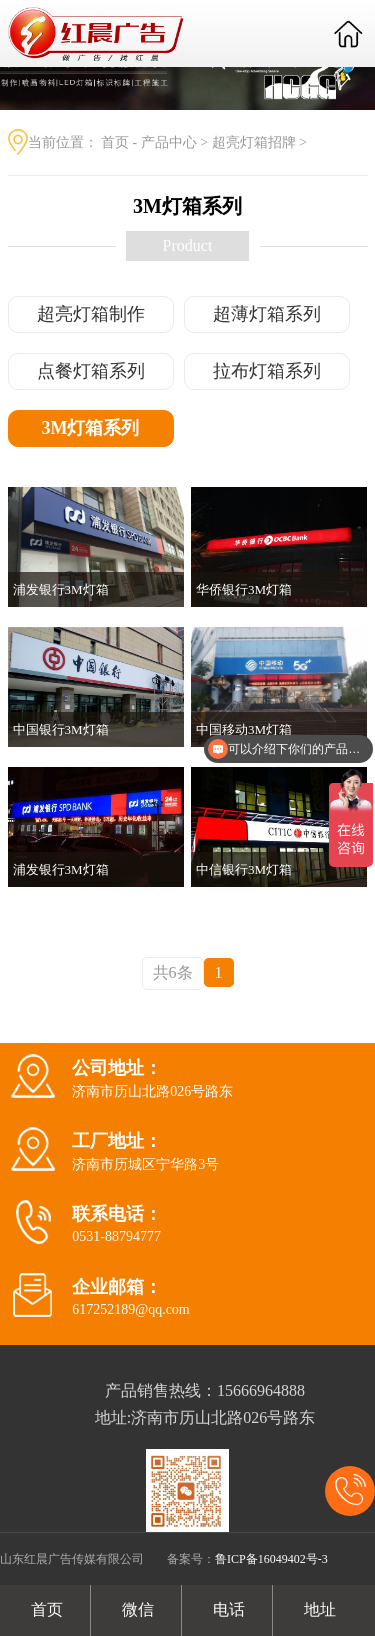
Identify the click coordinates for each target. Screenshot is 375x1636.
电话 (227, 1609)
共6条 (173, 972)
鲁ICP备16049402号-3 (271, 1559)
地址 (318, 1609)
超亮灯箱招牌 (254, 142)
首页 (115, 142)
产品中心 (169, 142)
